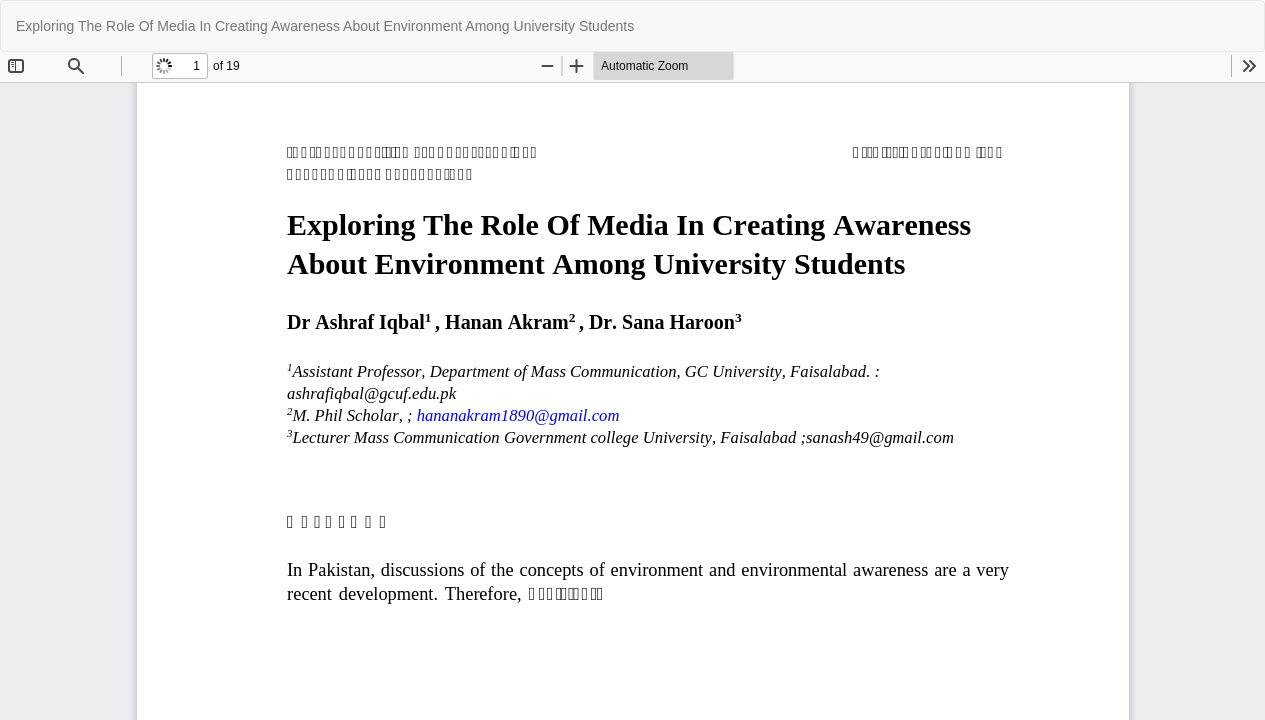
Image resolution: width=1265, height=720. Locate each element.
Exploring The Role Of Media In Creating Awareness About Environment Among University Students (325, 26)
